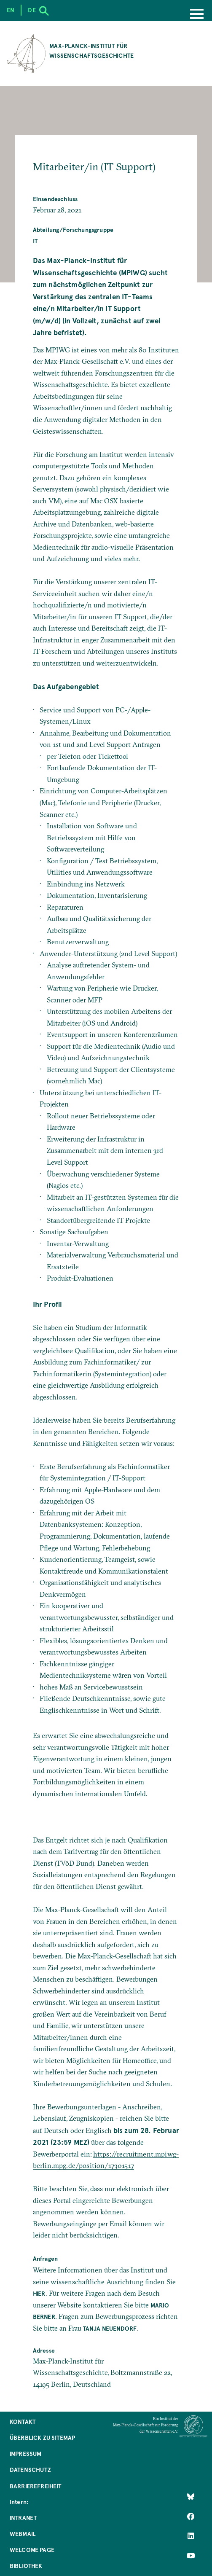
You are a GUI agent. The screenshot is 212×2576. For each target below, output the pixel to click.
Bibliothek (26, 2566)
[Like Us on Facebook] (191, 2516)
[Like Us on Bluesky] (191, 2496)
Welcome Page (32, 2550)
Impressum (26, 2454)
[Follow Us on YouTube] (191, 2555)
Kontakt (22, 2422)
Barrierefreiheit (36, 2486)
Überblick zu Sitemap (42, 2438)
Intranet (23, 2518)
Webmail (22, 2534)
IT (35, 241)
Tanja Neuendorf (110, 2328)
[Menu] (197, 14)
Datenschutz (30, 2470)
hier (39, 2293)
